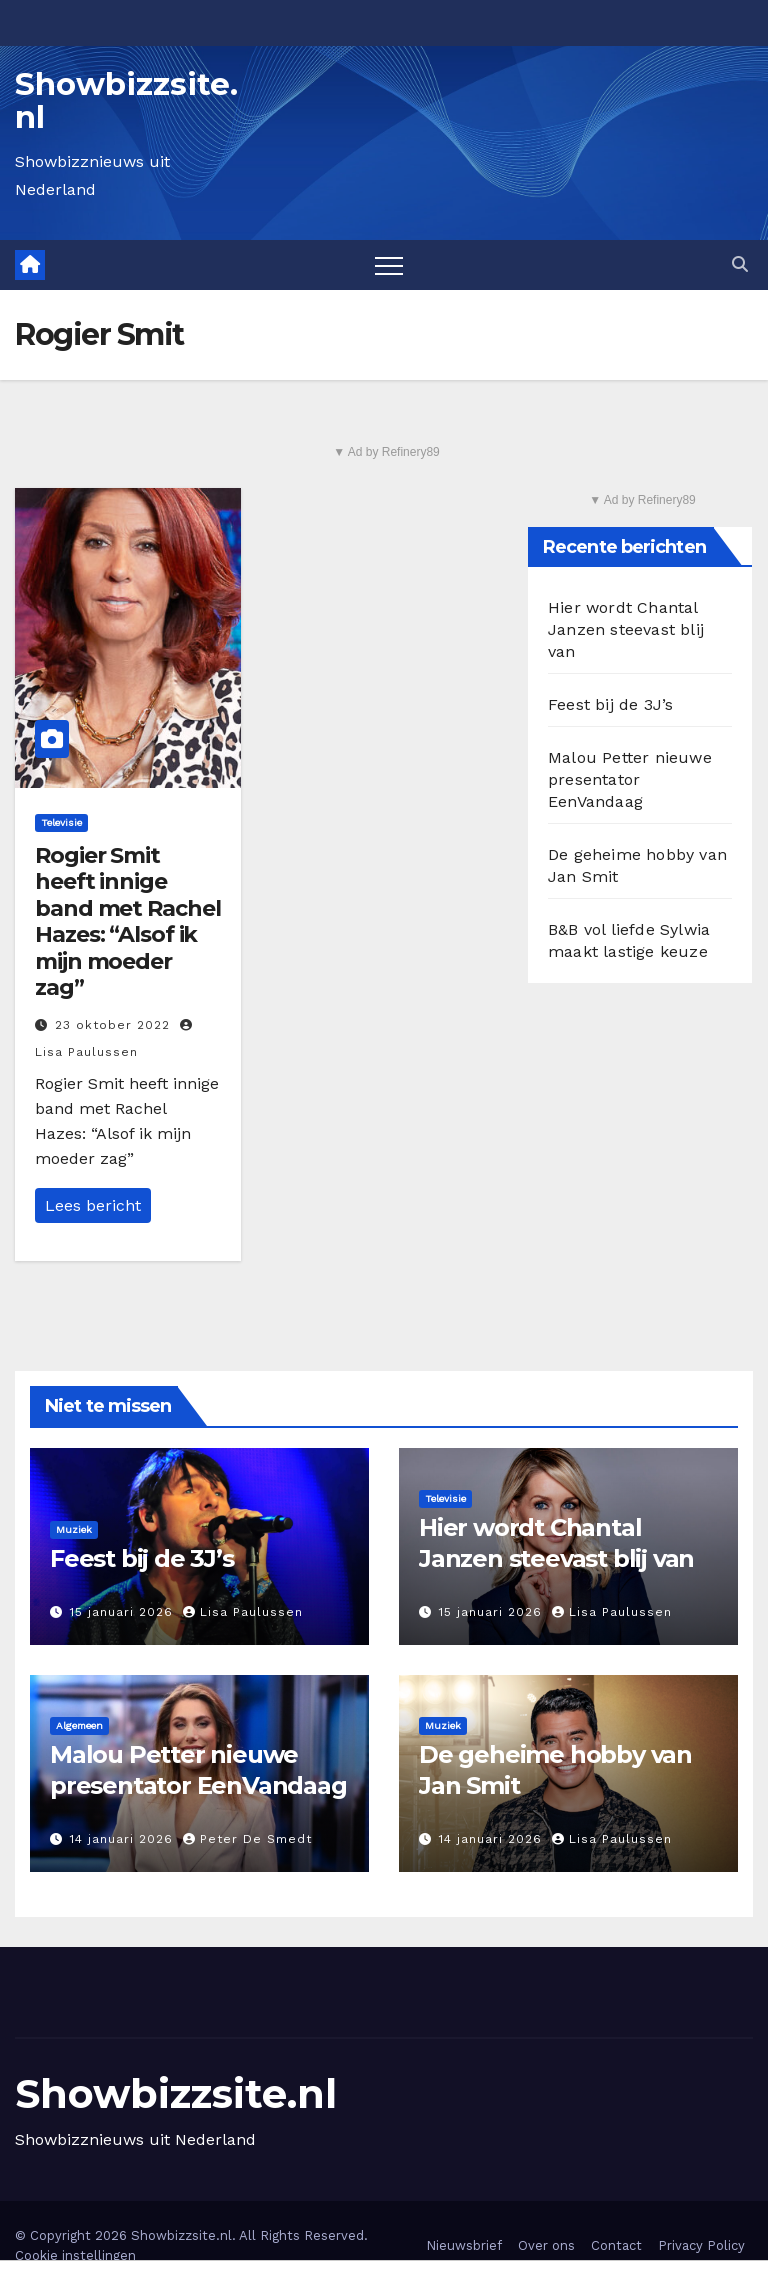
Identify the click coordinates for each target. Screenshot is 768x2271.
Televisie (61, 822)
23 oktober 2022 (115, 1025)
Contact (616, 2245)
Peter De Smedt (247, 1839)
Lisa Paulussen (243, 1612)
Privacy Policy (701, 2245)
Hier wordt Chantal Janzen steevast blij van (626, 629)
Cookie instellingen (75, 2255)
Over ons (546, 2245)
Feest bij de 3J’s (610, 704)
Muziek (74, 1529)
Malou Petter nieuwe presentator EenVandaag (630, 779)
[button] (740, 264)
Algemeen (79, 1725)
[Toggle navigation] (389, 265)
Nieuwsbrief (464, 2245)
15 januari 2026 (124, 1612)
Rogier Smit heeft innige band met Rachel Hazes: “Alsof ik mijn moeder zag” (128, 921)
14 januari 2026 (124, 1839)
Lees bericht (93, 1205)
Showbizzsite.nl (126, 100)
